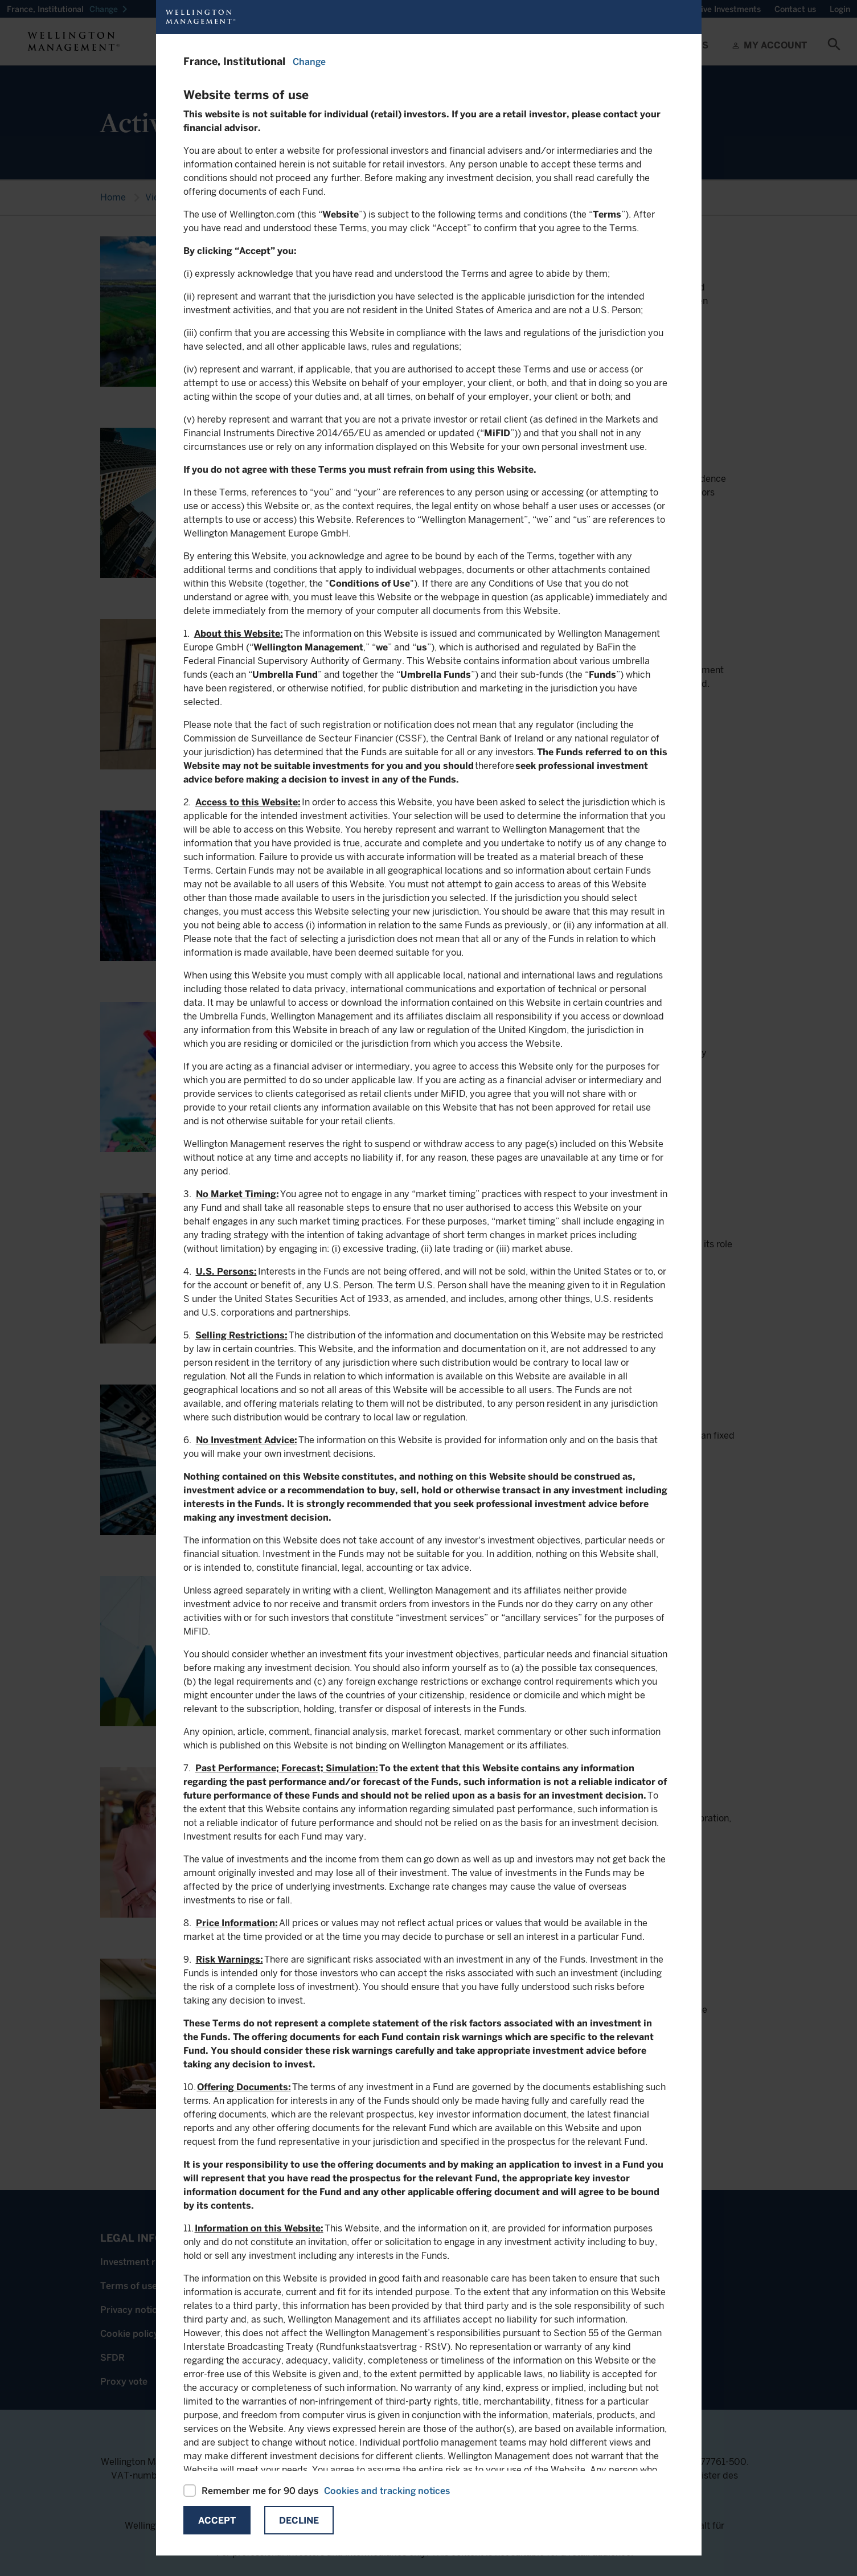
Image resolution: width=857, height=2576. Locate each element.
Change (309, 61)
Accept (217, 2520)
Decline (299, 2520)
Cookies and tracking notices (387, 2490)
